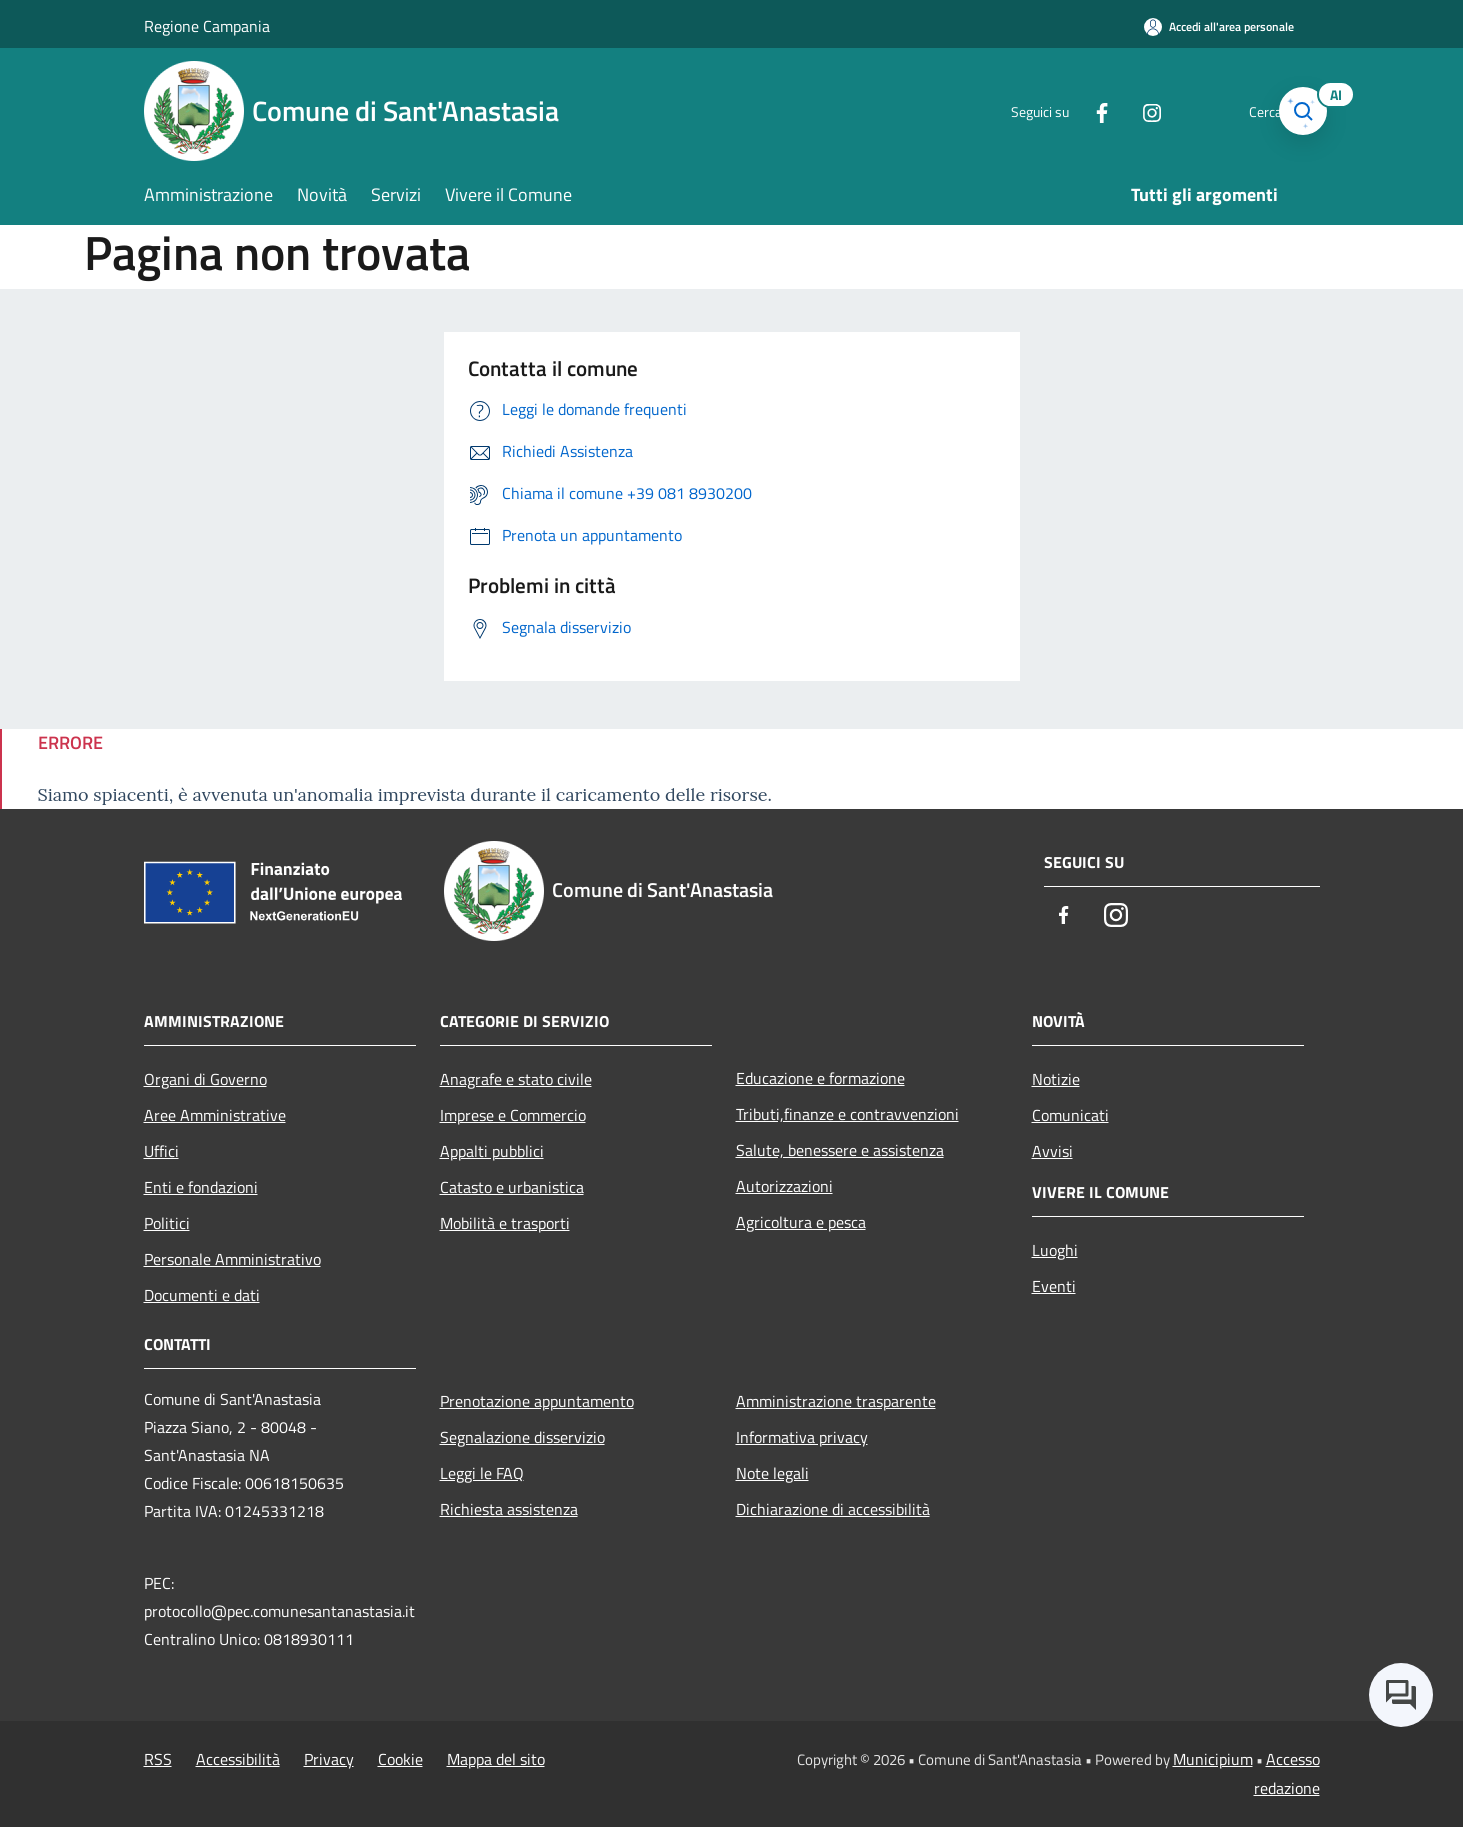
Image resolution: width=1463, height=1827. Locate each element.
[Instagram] (1118, 110)
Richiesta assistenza (509, 1509)
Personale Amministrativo (232, 1259)
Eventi (1054, 1286)
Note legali (772, 1473)
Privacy (329, 1759)
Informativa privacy (802, 1437)
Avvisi (1052, 1151)
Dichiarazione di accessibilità (833, 1509)
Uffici (161, 1151)
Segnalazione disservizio (522, 1437)
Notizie (1056, 1079)
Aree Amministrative (215, 1115)
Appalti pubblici (492, 1151)
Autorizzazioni (784, 1186)
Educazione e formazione (820, 1078)
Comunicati (1070, 1115)
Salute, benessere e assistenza (840, 1150)
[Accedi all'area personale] (1219, 26)
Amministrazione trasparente (836, 1401)
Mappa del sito (496, 1759)
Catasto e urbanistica (512, 1187)
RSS (158, 1759)
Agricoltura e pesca (801, 1222)
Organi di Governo (205, 1079)
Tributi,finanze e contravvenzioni (847, 1114)
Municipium (1213, 1759)
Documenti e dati (202, 1295)
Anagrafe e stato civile (516, 1079)
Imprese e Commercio (513, 1115)
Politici (167, 1223)
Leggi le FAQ (482, 1473)
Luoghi (1055, 1250)
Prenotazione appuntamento (537, 1401)
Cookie (400, 1759)
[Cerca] (1296, 111)
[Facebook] (1068, 110)
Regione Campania (207, 26)
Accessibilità (238, 1759)
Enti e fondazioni (201, 1187)
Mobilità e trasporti (505, 1223)
